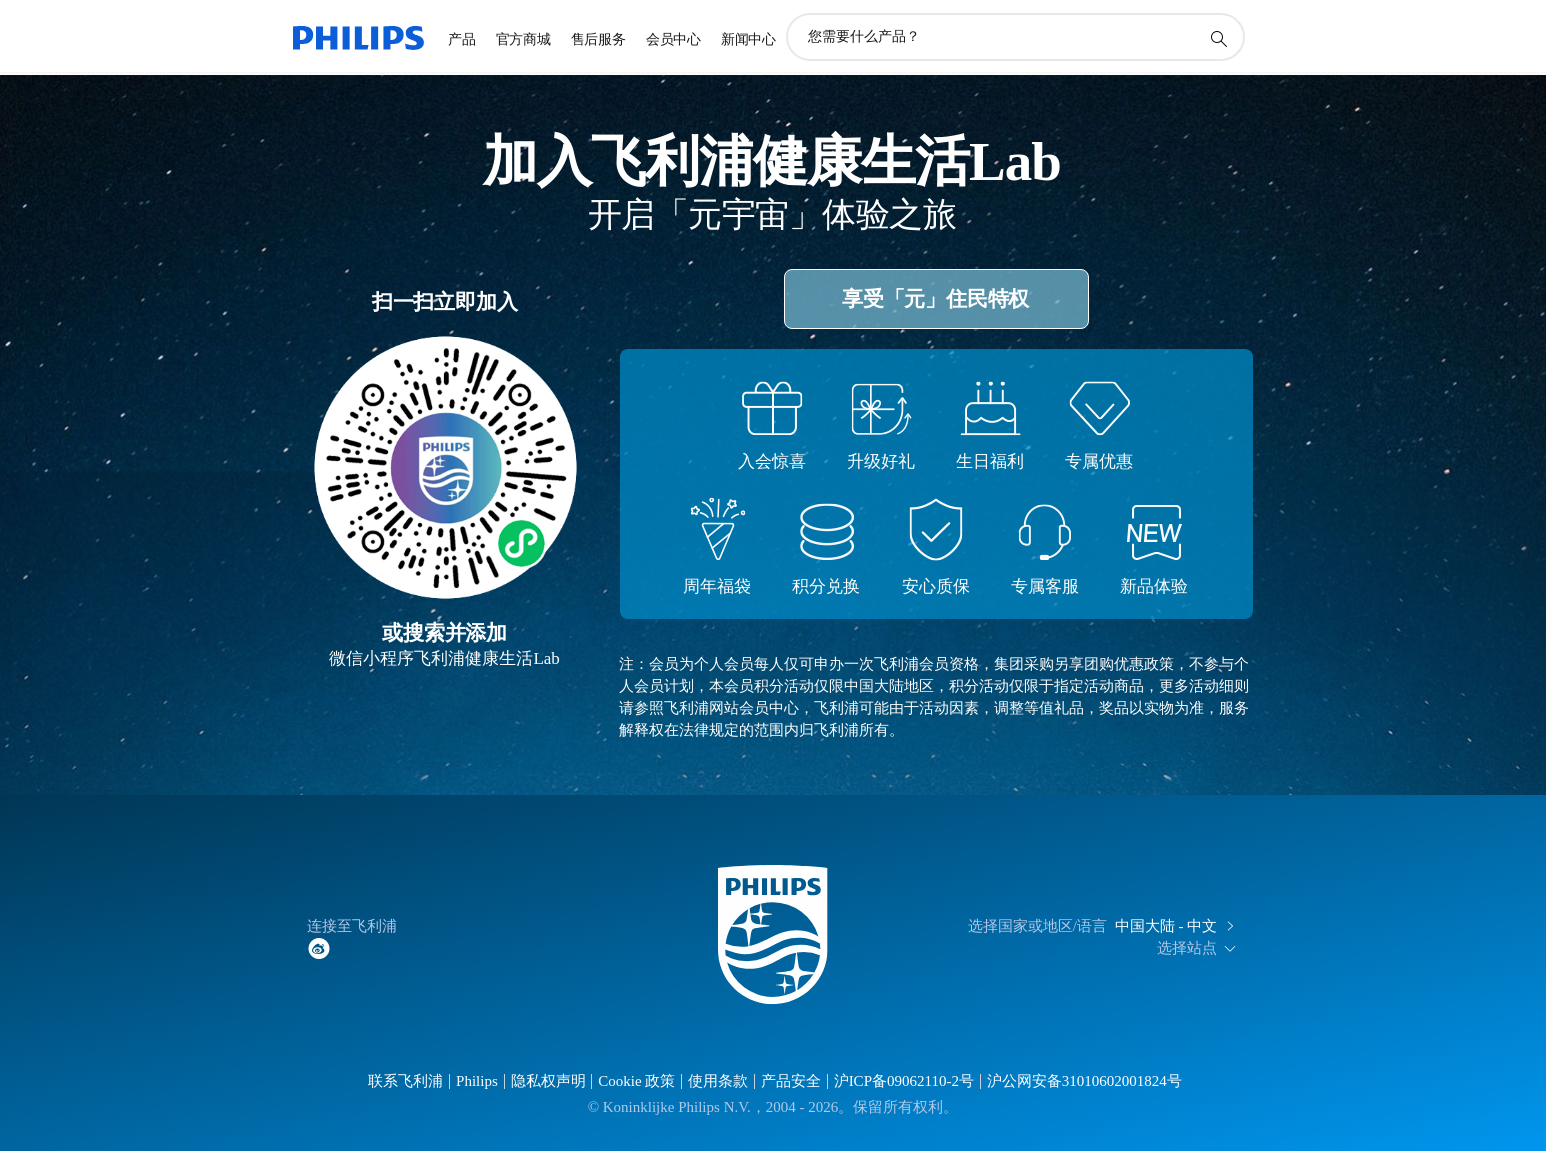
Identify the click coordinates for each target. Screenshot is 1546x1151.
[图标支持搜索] (1218, 38)
